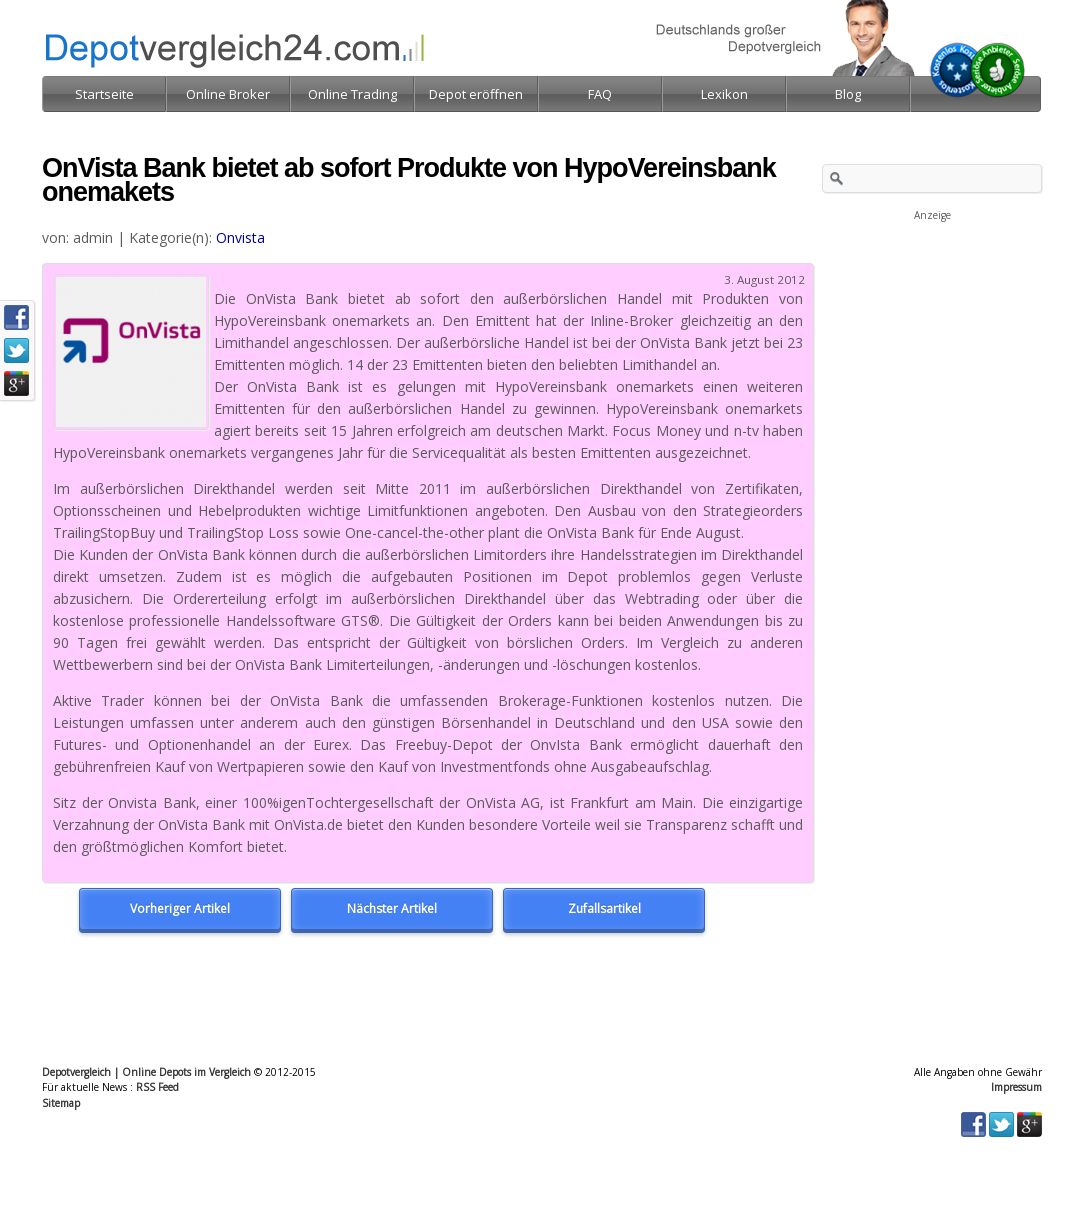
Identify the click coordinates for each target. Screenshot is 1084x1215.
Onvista (240, 237)
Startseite (104, 94)
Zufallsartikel (604, 908)
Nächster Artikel (392, 908)
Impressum (1016, 1087)
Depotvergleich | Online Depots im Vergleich (146, 1072)
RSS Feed (157, 1087)
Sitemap (61, 1103)
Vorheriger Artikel (180, 908)
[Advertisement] (932, 324)
